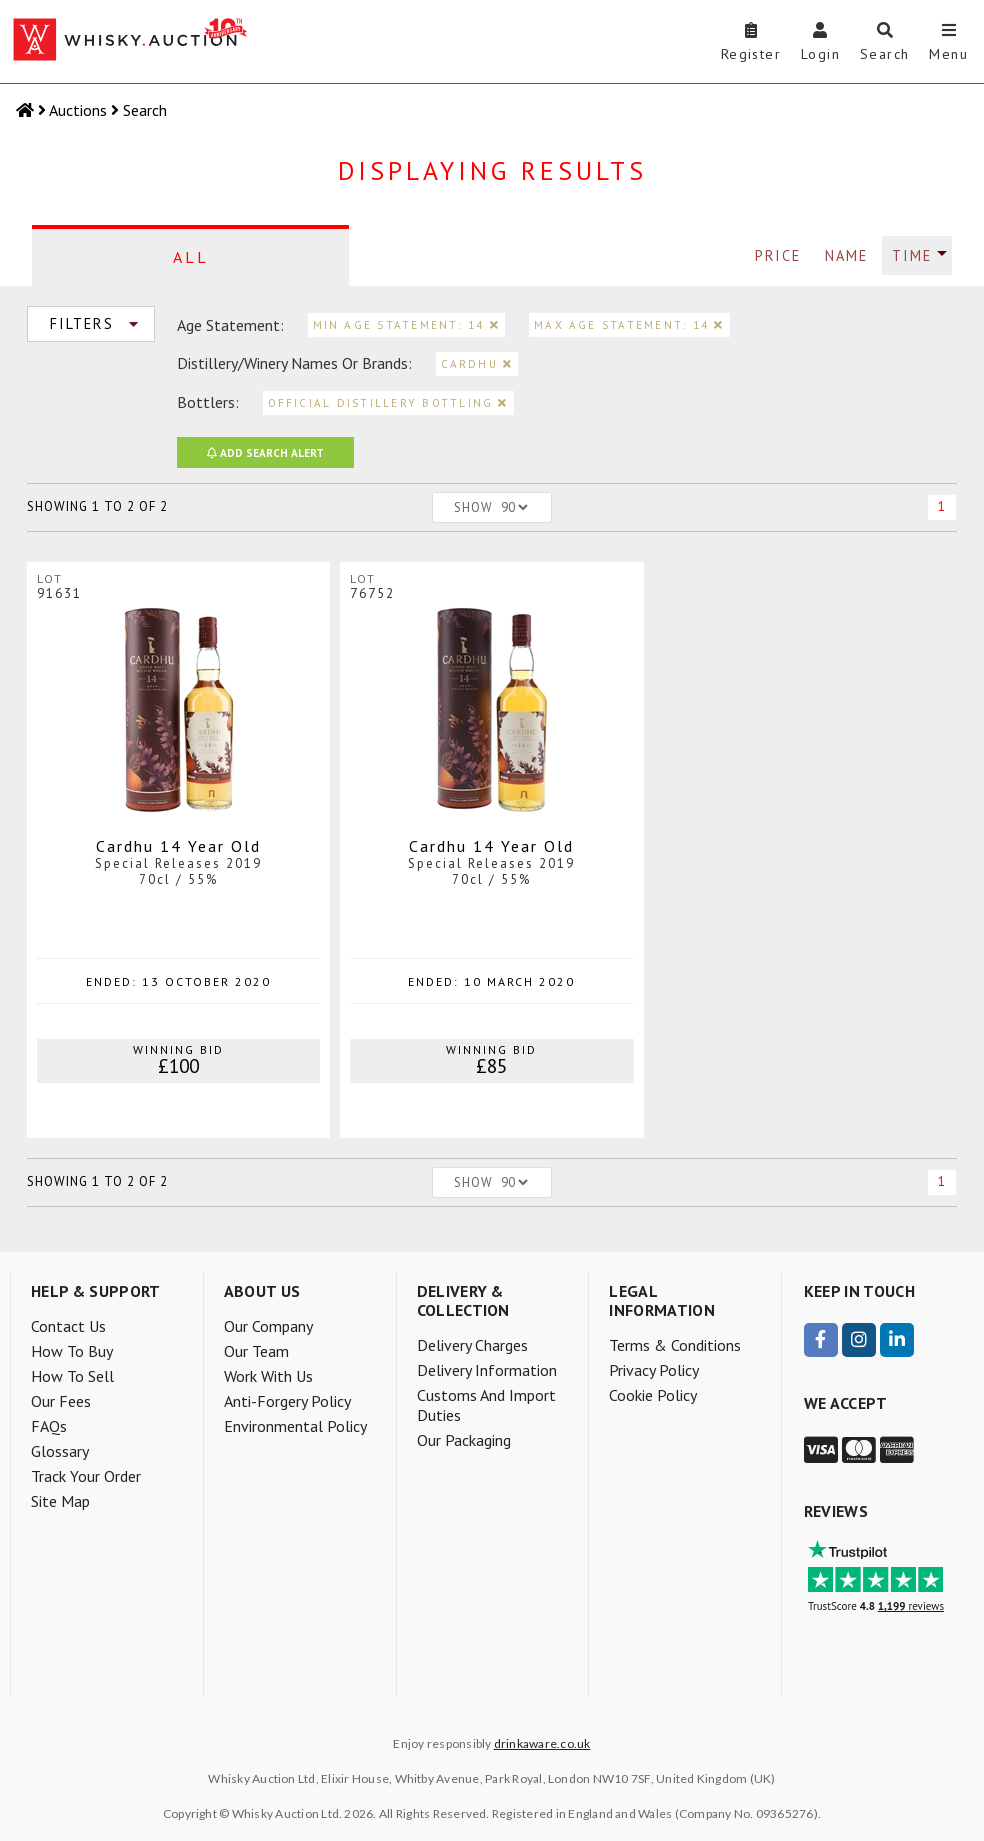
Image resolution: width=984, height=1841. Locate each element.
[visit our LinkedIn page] (897, 1340)
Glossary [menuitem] (60, 1451)
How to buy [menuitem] (72, 1351)
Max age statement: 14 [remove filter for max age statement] (629, 325)
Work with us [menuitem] (268, 1376)
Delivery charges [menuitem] (472, 1345)
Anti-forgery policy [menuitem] (287, 1401)
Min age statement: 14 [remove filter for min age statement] (407, 325)
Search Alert (265, 453)
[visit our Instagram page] (859, 1340)
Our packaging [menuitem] (464, 1440)
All (191, 257)
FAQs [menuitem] (49, 1426)
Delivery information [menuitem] (487, 1370)
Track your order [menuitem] (86, 1476)
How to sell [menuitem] (72, 1376)
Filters (99, 323)
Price (778, 255)
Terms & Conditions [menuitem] (675, 1345)
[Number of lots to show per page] (514, 507)
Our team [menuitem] (256, 1351)
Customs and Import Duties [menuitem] (486, 1405)
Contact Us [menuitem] (68, 1326)
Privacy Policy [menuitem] (654, 1370)
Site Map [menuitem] (60, 1501)
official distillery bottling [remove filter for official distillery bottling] (388, 403)
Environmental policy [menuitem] (295, 1426)
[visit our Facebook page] (821, 1340)
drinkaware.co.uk (542, 1743)
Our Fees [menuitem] (61, 1401)
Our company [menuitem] (268, 1326)
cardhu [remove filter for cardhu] (477, 364)
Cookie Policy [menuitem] (653, 1395)
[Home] (27, 110)
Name (846, 255)
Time (912, 255)
